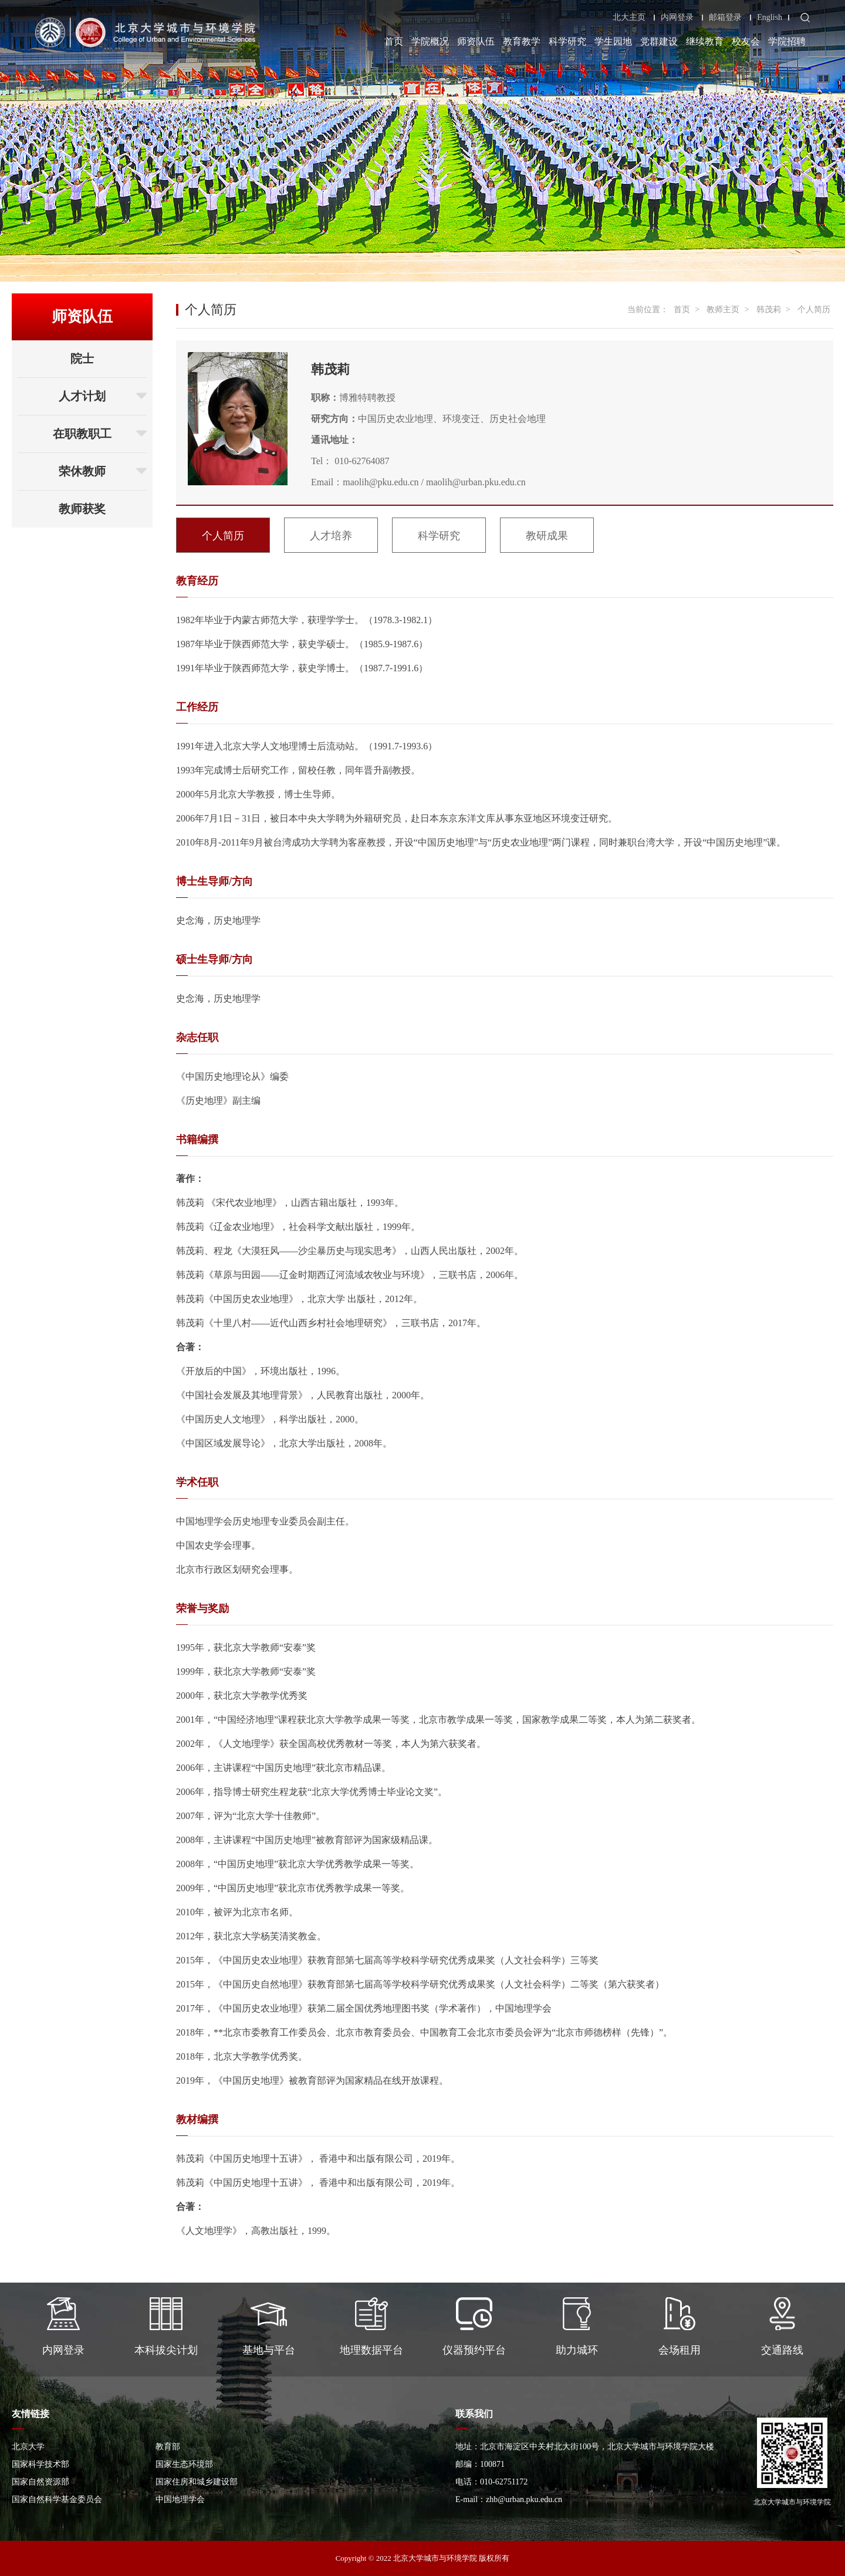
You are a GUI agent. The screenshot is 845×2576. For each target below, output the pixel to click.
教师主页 (723, 309)
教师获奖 (82, 508)
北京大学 (28, 2446)
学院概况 (430, 41)
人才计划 (103, 396)
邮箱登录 (725, 18)
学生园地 (613, 41)
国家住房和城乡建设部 (197, 2481)
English (769, 18)
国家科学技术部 (40, 2464)
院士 (82, 358)
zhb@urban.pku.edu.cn (524, 2499)
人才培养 (331, 536)
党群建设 (659, 41)
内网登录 (677, 18)
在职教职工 (100, 433)
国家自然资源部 (40, 2481)
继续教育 (705, 41)
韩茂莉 (768, 309)
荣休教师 (103, 471)
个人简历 (813, 309)
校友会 (746, 41)
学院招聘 (787, 41)
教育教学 (521, 41)
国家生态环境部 (184, 2464)
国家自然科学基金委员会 (57, 2499)
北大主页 (629, 18)
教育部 (168, 2446)
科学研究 (567, 41)
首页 (393, 41)
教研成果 (547, 536)
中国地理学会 (180, 2499)
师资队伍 (476, 41)
